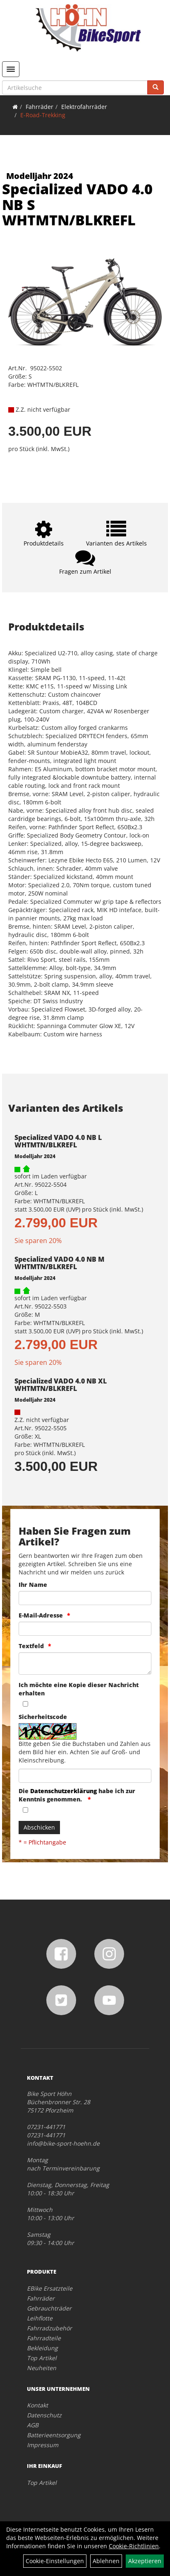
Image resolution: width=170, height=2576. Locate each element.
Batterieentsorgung (54, 2435)
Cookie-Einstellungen (55, 2561)
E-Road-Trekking (42, 115)
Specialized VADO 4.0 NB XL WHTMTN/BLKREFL (60, 1384)
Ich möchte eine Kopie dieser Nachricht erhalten (79, 1689)
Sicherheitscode (43, 1717)
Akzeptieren (144, 2561)
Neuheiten (41, 2368)
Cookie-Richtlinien (134, 2546)
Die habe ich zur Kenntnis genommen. (77, 1795)
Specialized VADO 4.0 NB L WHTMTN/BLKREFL (58, 1141)
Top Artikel (42, 2358)
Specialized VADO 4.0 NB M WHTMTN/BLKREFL (59, 1263)
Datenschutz (44, 2415)
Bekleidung (42, 2348)
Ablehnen (106, 2561)
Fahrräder (39, 107)
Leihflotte (40, 2318)
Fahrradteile (44, 2338)
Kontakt (37, 2405)
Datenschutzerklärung (63, 1791)
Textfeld (31, 1646)
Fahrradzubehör (49, 2328)
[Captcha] (85, 1776)
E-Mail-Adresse (41, 1615)
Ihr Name (33, 1585)
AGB (32, 2425)
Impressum (42, 2445)
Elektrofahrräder (84, 107)
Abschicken (39, 1827)
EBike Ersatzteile (49, 2288)
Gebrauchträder (49, 2308)
